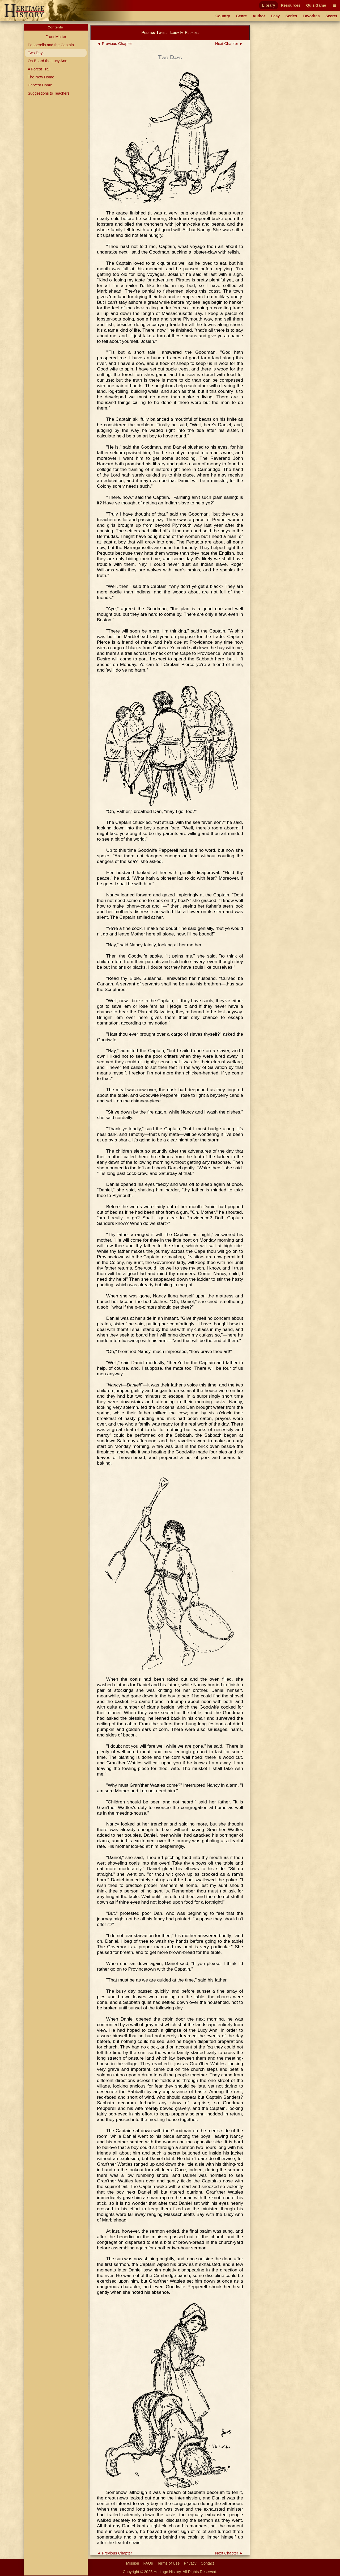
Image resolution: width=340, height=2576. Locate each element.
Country (222, 16)
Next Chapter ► (229, 43)
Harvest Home (40, 85)
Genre (241, 16)
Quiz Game (316, 5)
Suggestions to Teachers (48, 93)
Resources (290, 5)
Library (268, 5)
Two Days (36, 53)
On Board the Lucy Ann (47, 61)
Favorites (311, 16)
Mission (132, 2563)
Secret (331, 16)
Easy (275, 16)
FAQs (148, 2563)
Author (259, 16)
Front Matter (55, 37)
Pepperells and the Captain (51, 45)
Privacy (190, 2563)
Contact (207, 2563)
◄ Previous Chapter (114, 43)
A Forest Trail (39, 69)
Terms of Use (168, 2563)
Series (291, 16)
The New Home (41, 77)
